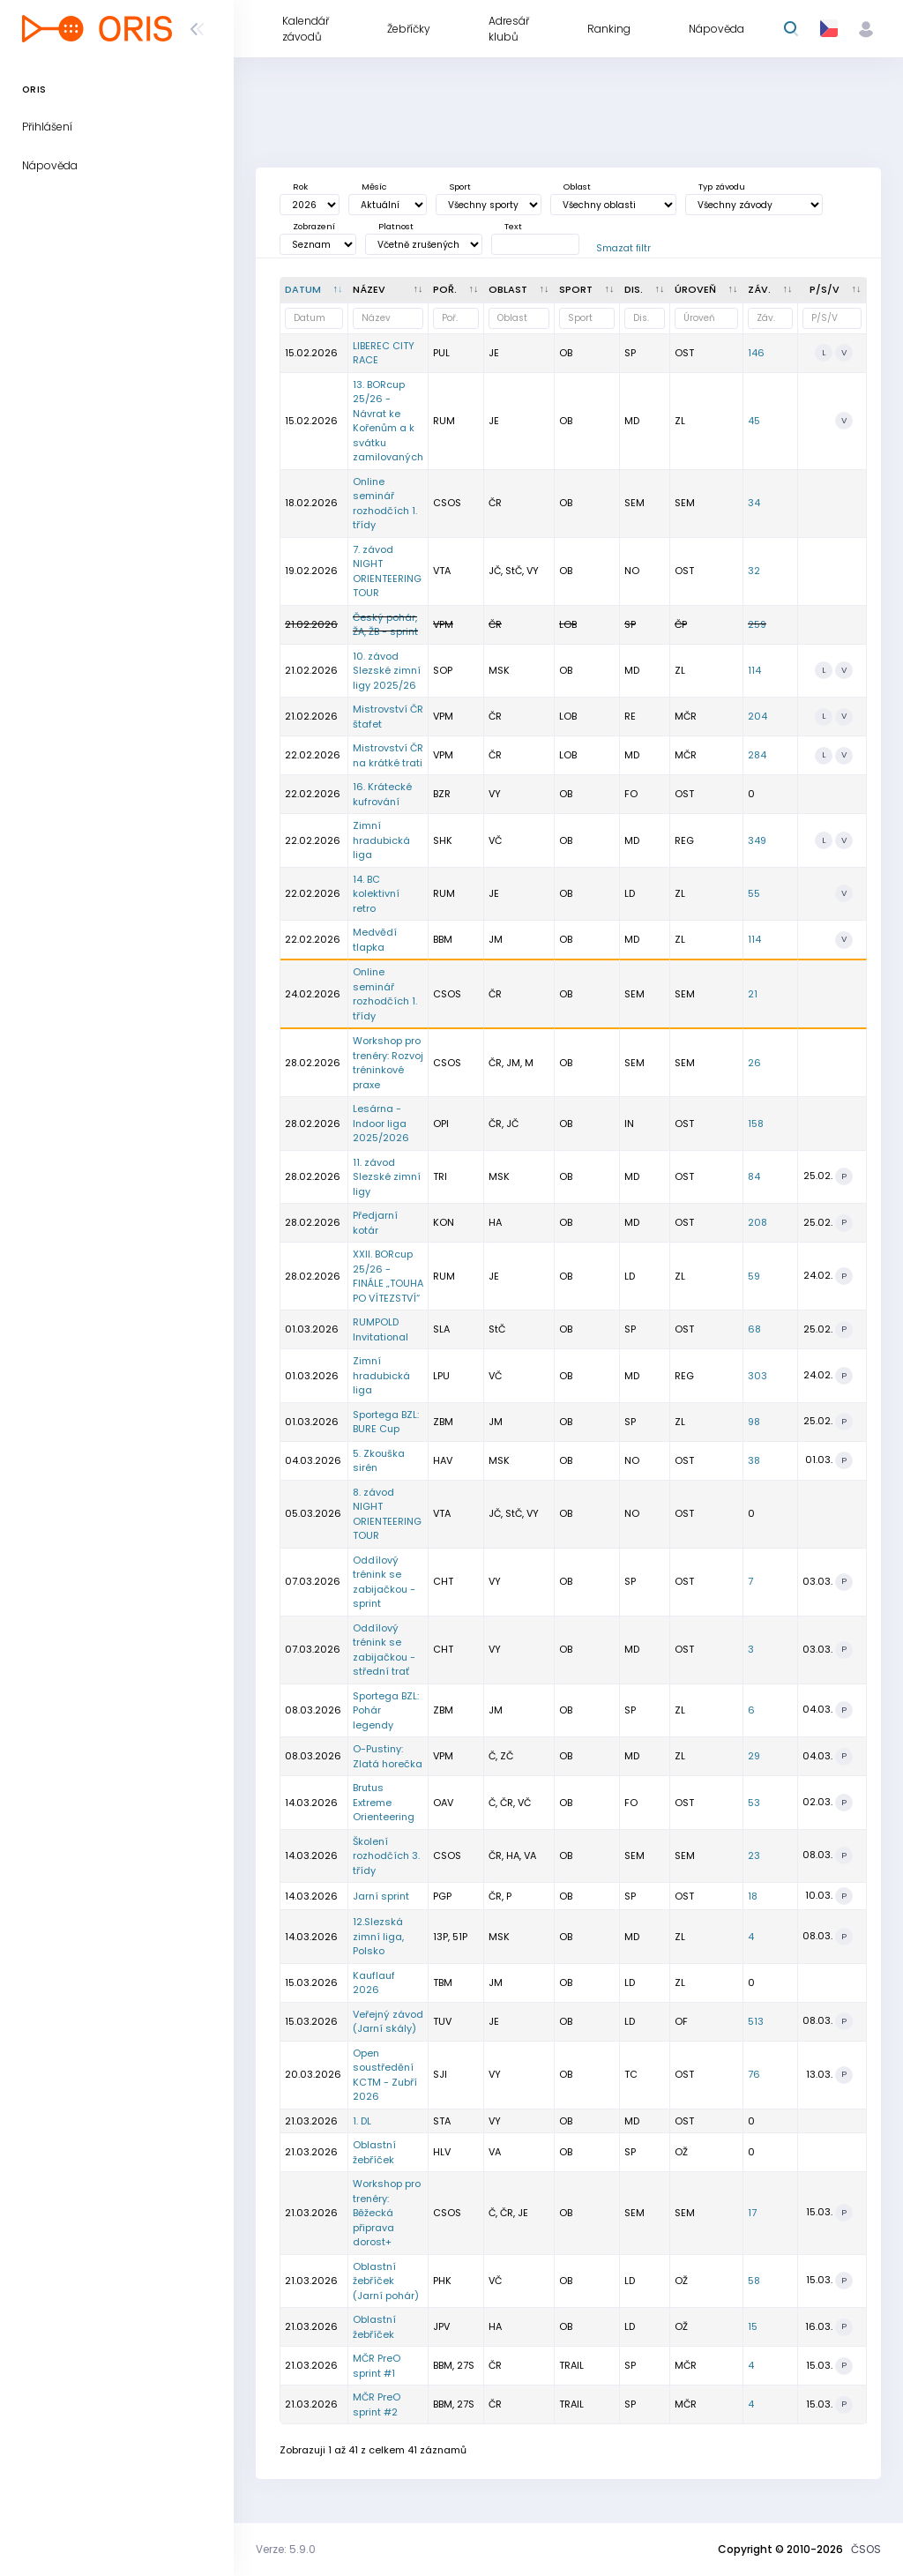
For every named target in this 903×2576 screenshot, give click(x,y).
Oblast (577, 186)
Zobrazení (314, 226)
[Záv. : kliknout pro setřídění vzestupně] (770, 290)
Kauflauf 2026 (374, 1982)
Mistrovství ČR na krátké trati (388, 755)
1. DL (362, 2121)
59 (754, 1276)
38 (754, 1460)
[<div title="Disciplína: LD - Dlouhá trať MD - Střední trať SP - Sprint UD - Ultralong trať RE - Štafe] (645, 290)
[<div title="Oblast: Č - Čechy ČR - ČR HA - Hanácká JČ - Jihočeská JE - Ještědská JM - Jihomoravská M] (519, 290)
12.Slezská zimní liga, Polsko (378, 1936)
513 (756, 2021)
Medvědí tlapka (375, 939)
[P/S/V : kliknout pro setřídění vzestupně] (832, 290)
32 (754, 571)
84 (754, 1176)
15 (752, 2326)
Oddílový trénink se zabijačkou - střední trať (384, 1650)
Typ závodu (721, 186)
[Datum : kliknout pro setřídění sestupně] (314, 290)
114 (754, 670)
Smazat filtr (623, 248)
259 (757, 624)
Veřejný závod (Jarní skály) (388, 2021)
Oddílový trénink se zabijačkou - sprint (384, 1582)
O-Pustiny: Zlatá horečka (387, 1756)
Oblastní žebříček (374, 2152)
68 (754, 1329)
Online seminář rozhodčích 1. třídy (385, 503)
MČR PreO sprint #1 (376, 2365)
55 (754, 893)
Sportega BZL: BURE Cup (386, 1422)
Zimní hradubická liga (381, 840)
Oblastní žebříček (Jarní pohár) (386, 2281)
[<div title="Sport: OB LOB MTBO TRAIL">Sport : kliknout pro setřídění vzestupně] (587, 290)
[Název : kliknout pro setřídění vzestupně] (388, 290)
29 (754, 1756)
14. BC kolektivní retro (376, 893)
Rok (300, 186)
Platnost (396, 226)
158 (756, 1123)
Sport (460, 186)
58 (754, 2281)
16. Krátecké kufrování (382, 794)
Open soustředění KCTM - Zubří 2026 (385, 2075)
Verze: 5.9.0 (286, 2549)
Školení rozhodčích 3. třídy (386, 1856)
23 (754, 1855)
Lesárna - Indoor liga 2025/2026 (381, 1123)
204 (757, 716)
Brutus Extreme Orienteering (383, 1802)
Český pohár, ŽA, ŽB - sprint (385, 624)
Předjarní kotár (375, 1222)
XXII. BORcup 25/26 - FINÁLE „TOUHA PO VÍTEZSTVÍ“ (388, 1276)
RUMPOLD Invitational (380, 1329)
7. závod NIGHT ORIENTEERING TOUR (387, 571)
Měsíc (374, 186)
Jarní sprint (381, 1896)
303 (757, 1376)
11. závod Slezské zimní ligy (387, 1176)
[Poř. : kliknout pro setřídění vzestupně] (456, 290)
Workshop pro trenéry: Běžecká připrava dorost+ (387, 2213)
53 (754, 1803)
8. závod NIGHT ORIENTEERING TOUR (387, 1514)
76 (754, 2074)
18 (752, 1896)
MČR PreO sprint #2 (376, 2404)
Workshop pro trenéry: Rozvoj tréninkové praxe (388, 1063)
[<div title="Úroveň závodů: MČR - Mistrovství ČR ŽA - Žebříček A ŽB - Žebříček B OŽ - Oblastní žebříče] (706, 290)
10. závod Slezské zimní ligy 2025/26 (387, 670)
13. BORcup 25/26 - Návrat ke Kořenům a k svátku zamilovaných (388, 421)
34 (754, 503)
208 (757, 1222)
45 (754, 421)
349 (757, 840)
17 (752, 2213)
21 (752, 994)
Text (513, 226)
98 (754, 1422)
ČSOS (866, 2549)
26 (754, 1063)
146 (756, 353)
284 (757, 755)
